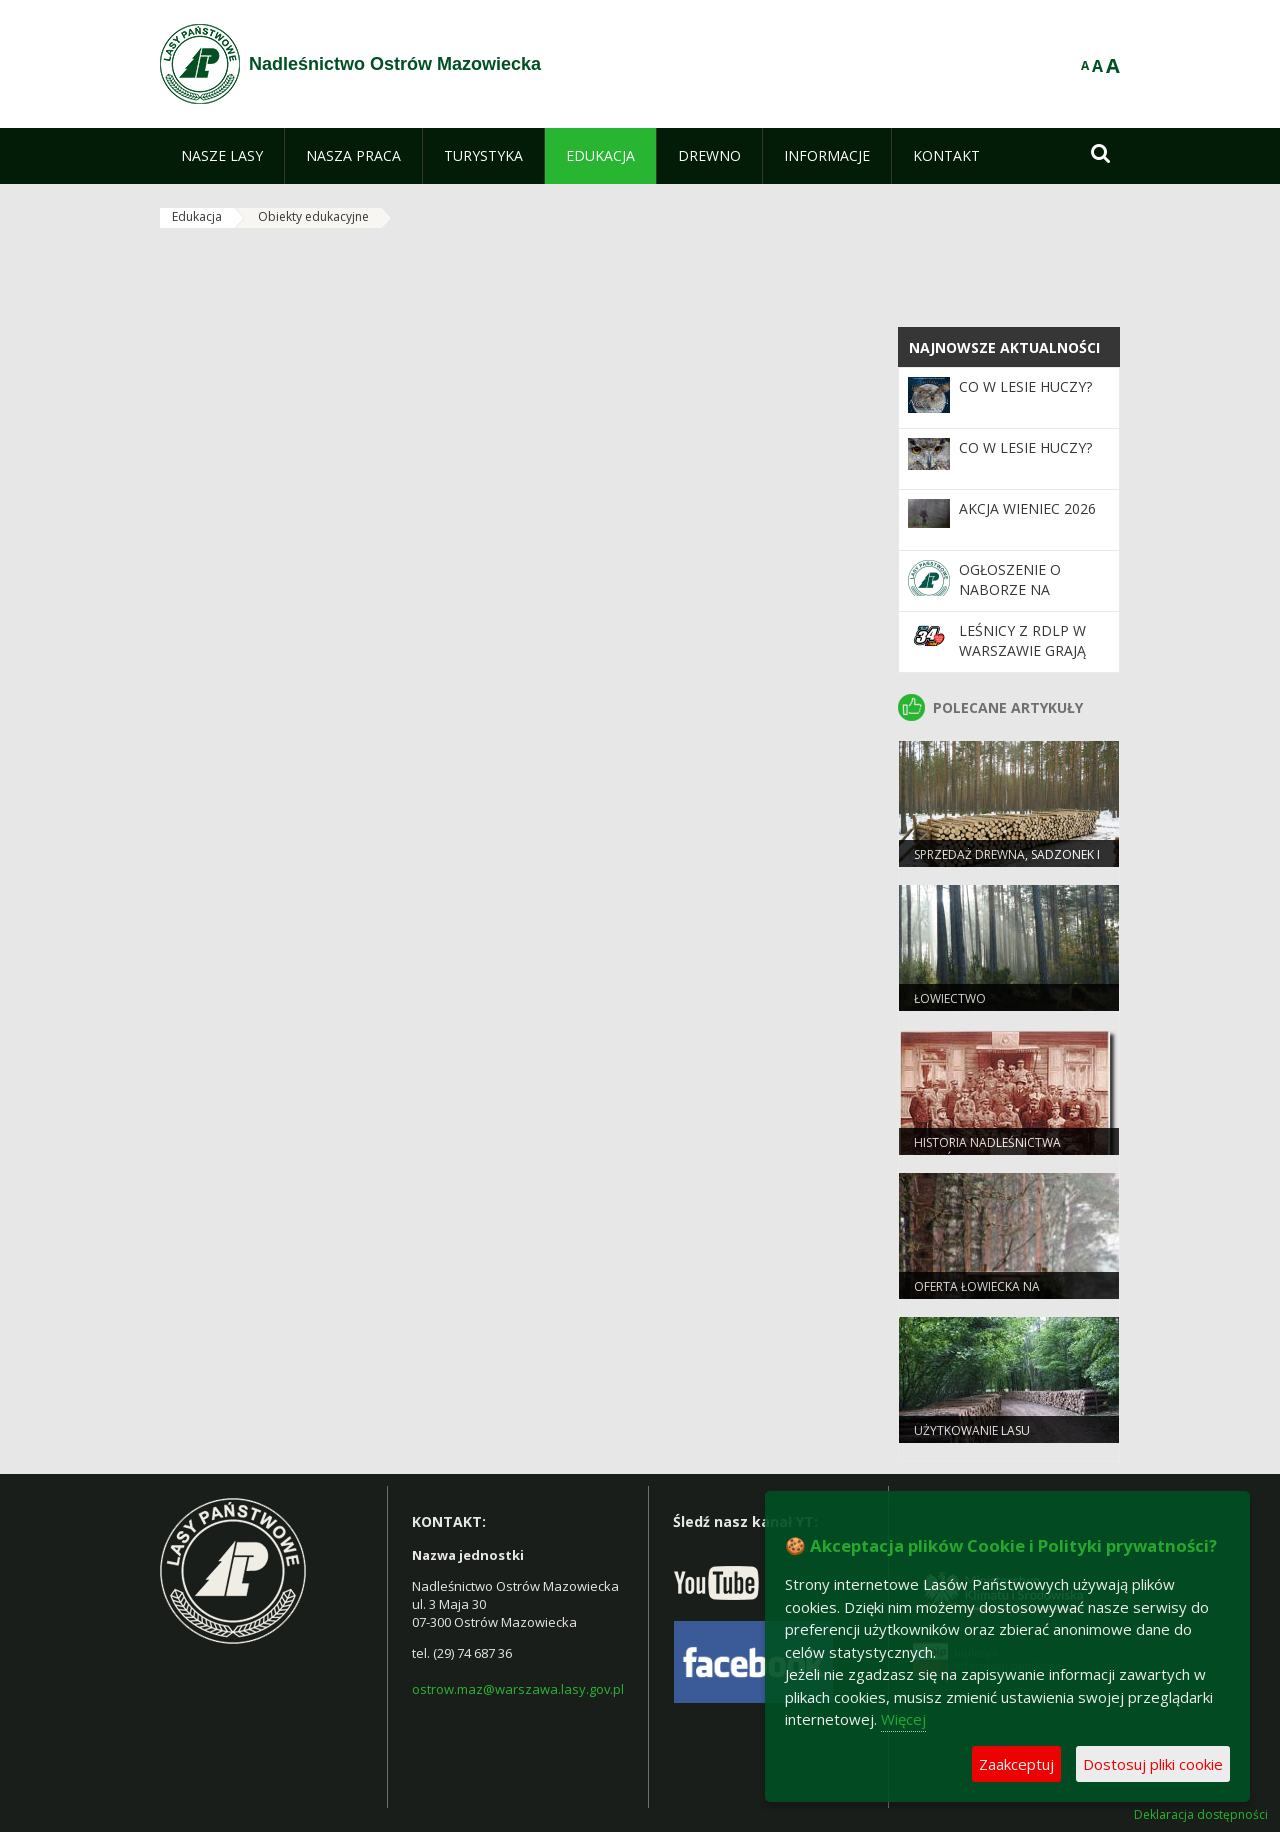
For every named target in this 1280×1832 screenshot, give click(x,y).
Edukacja (197, 216)
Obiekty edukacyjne (313, 216)
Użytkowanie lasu (972, 1430)
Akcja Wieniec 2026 (1027, 508)
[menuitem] (222, 156)
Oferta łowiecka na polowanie (977, 1295)
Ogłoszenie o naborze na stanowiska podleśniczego (1017, 600)
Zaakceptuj (1016, 1764)
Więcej (903, 1719)
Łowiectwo (950, 998)
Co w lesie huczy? (1025, 386)
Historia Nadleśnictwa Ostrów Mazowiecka (987, 1151)
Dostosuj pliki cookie (1153, 1764)
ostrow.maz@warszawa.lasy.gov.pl (518, 1689)
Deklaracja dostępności (1201, 1815)
